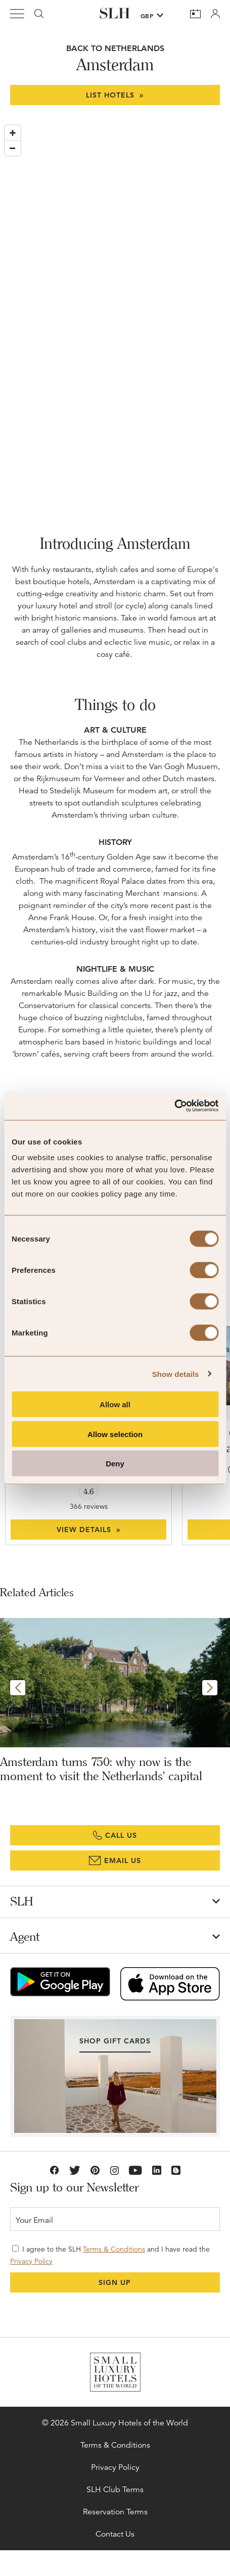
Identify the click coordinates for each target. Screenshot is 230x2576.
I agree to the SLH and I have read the (110, 2255)
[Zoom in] (12, 132)
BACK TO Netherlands (115, 48)
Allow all (115, 1404)
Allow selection (115, 1433)
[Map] (115, 310)
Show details (175, 1373)
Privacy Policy (31, 2261)
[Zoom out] (12, 148)
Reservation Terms (115, 2512)
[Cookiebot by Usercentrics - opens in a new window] (174, 1106)
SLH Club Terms (115, 2490)
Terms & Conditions (114, 2249)
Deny (115, 1463)
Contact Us (115, 2534)
